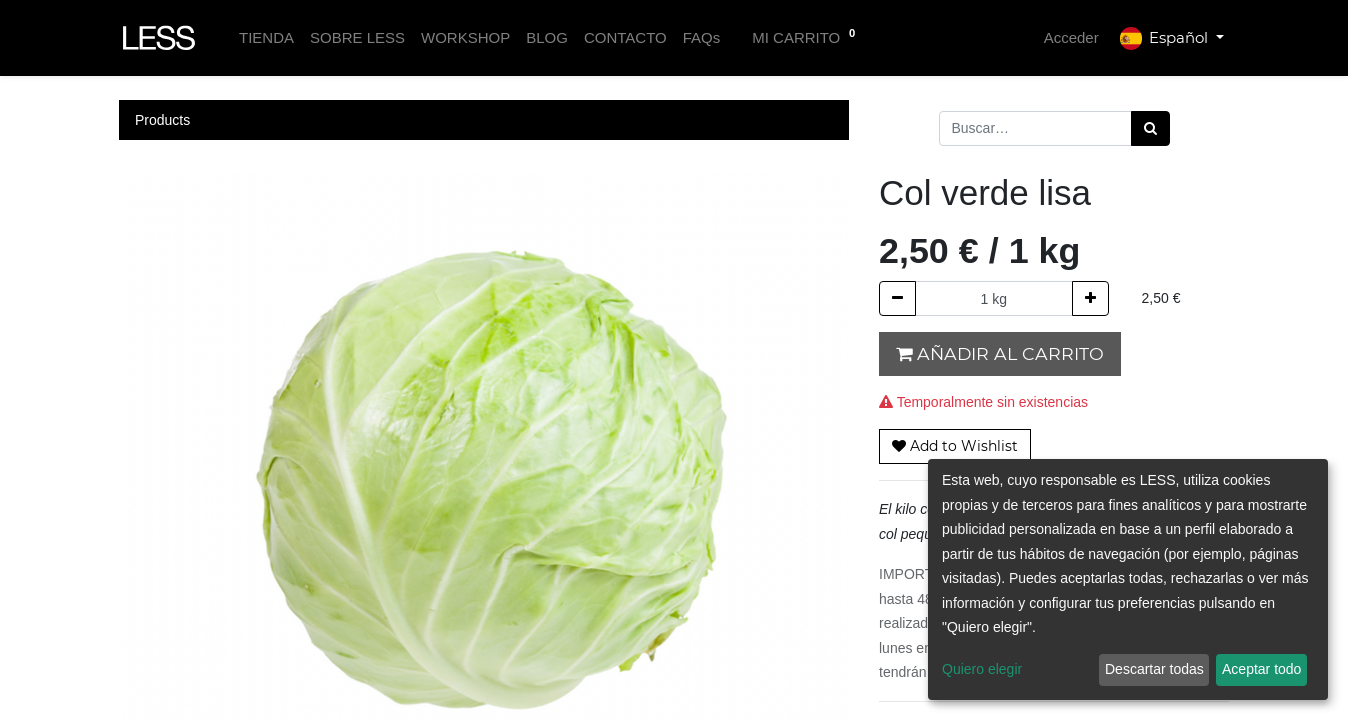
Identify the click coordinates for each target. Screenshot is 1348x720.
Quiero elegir (982, 669)
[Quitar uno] (897, 298)
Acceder (1071, 37)
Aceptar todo (1261, 669)
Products (162, 120)
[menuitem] (266, 38)
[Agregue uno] (1090, 298)
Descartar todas (1154, 669)
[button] (955, 446)
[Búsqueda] (1150, 128)
